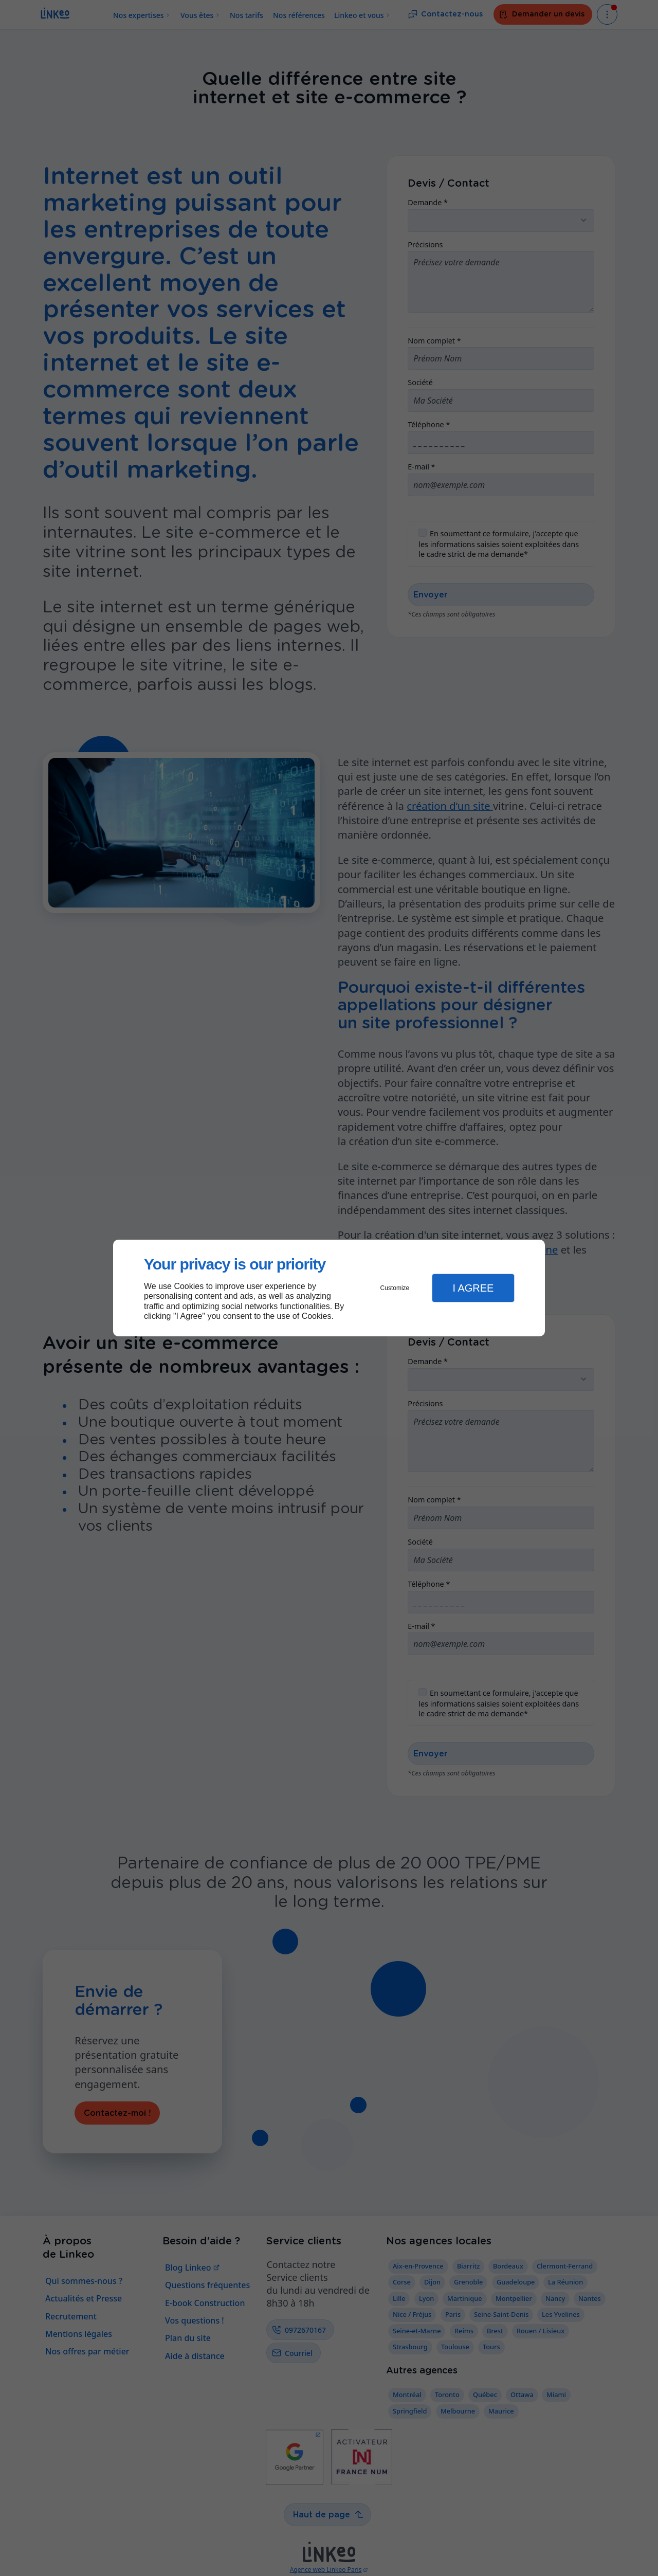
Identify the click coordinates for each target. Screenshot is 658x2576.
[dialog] (329, 1288)
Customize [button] (395, 1288)
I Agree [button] (473, 1288)
